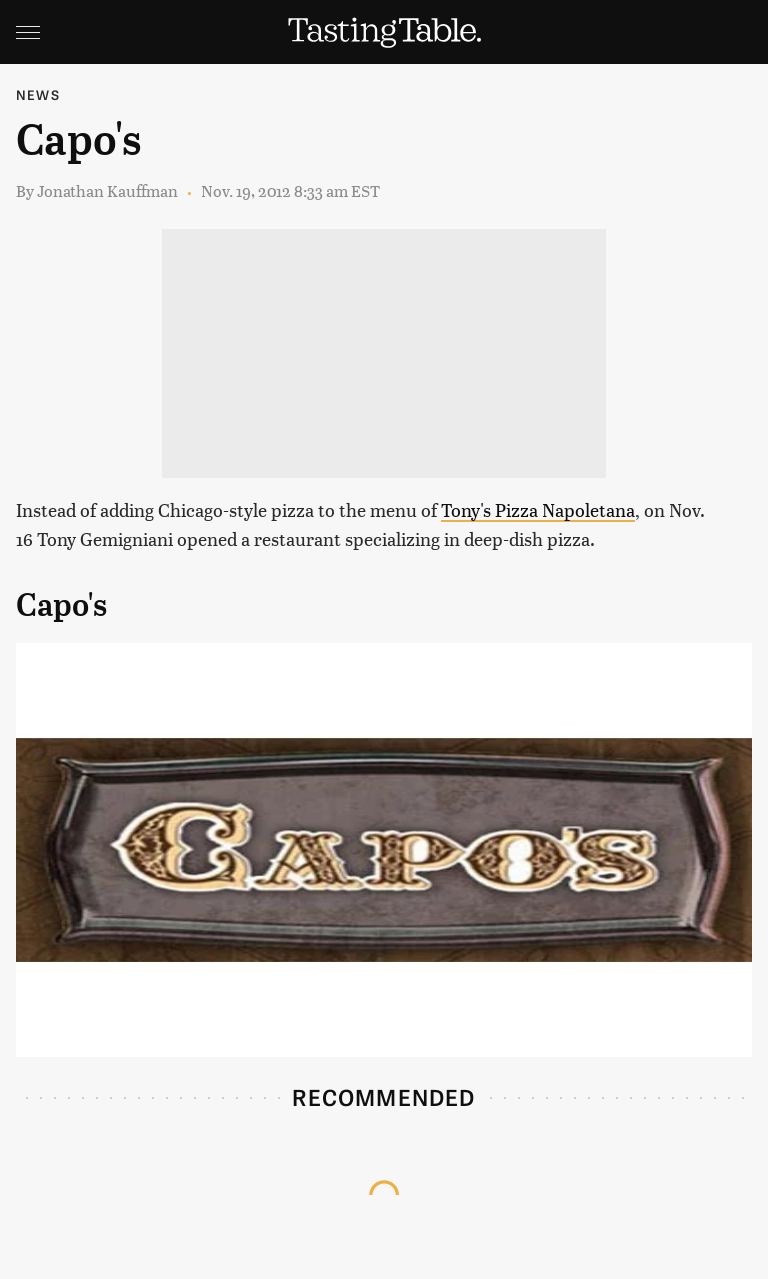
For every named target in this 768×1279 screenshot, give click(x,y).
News (38, 94)
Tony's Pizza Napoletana (538, 509)
